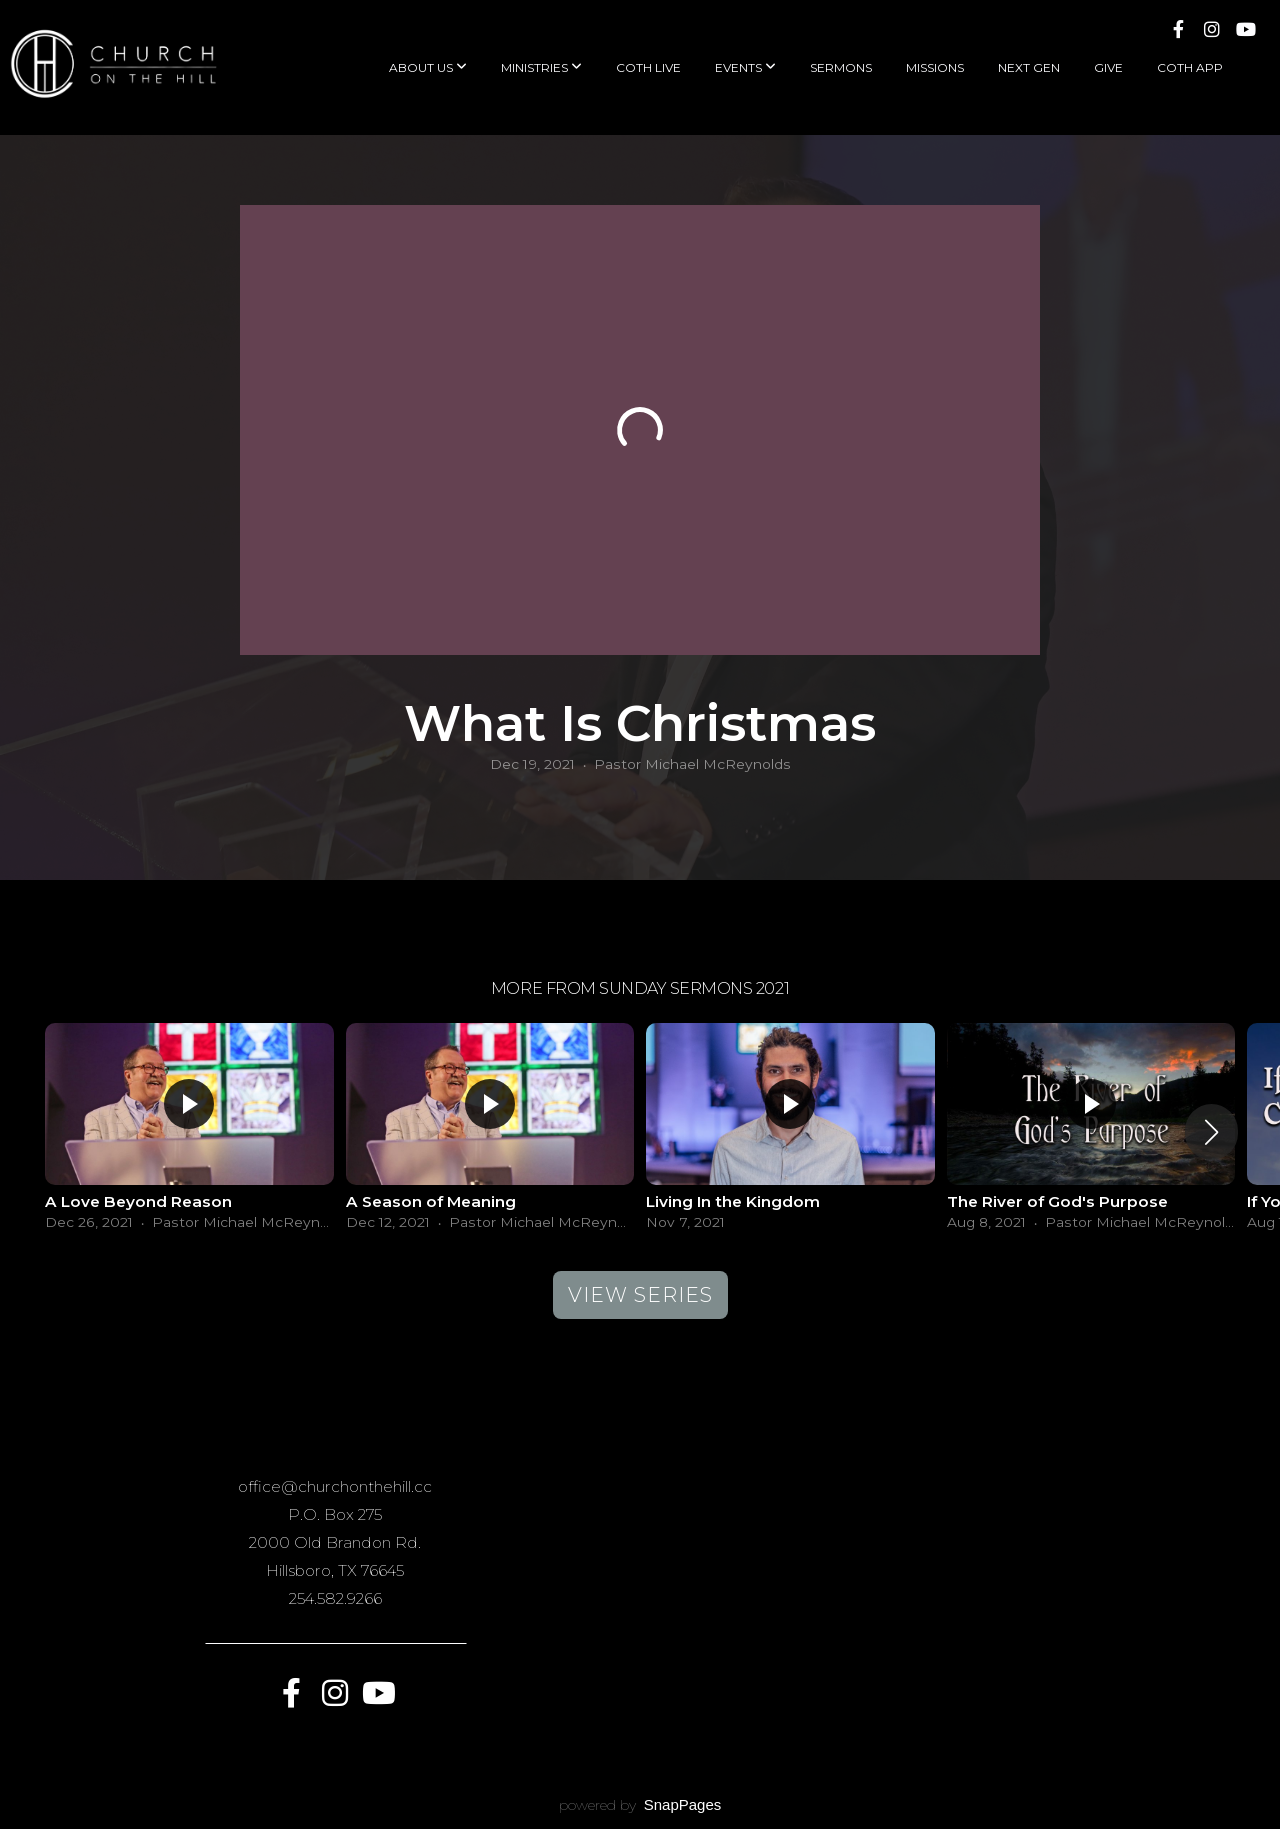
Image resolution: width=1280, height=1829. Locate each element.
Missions (935, 67)
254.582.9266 (335, 1598)
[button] (1211, 1132)
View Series (640, 1295)
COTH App (1190, 67)
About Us (428, 67)
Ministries (541, 67)
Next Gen (1029, 67)
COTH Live (648, 67)
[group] (189, 1132)
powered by (640, 1805)
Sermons (841, 67)
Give (1108, 67)
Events (745, 67)
